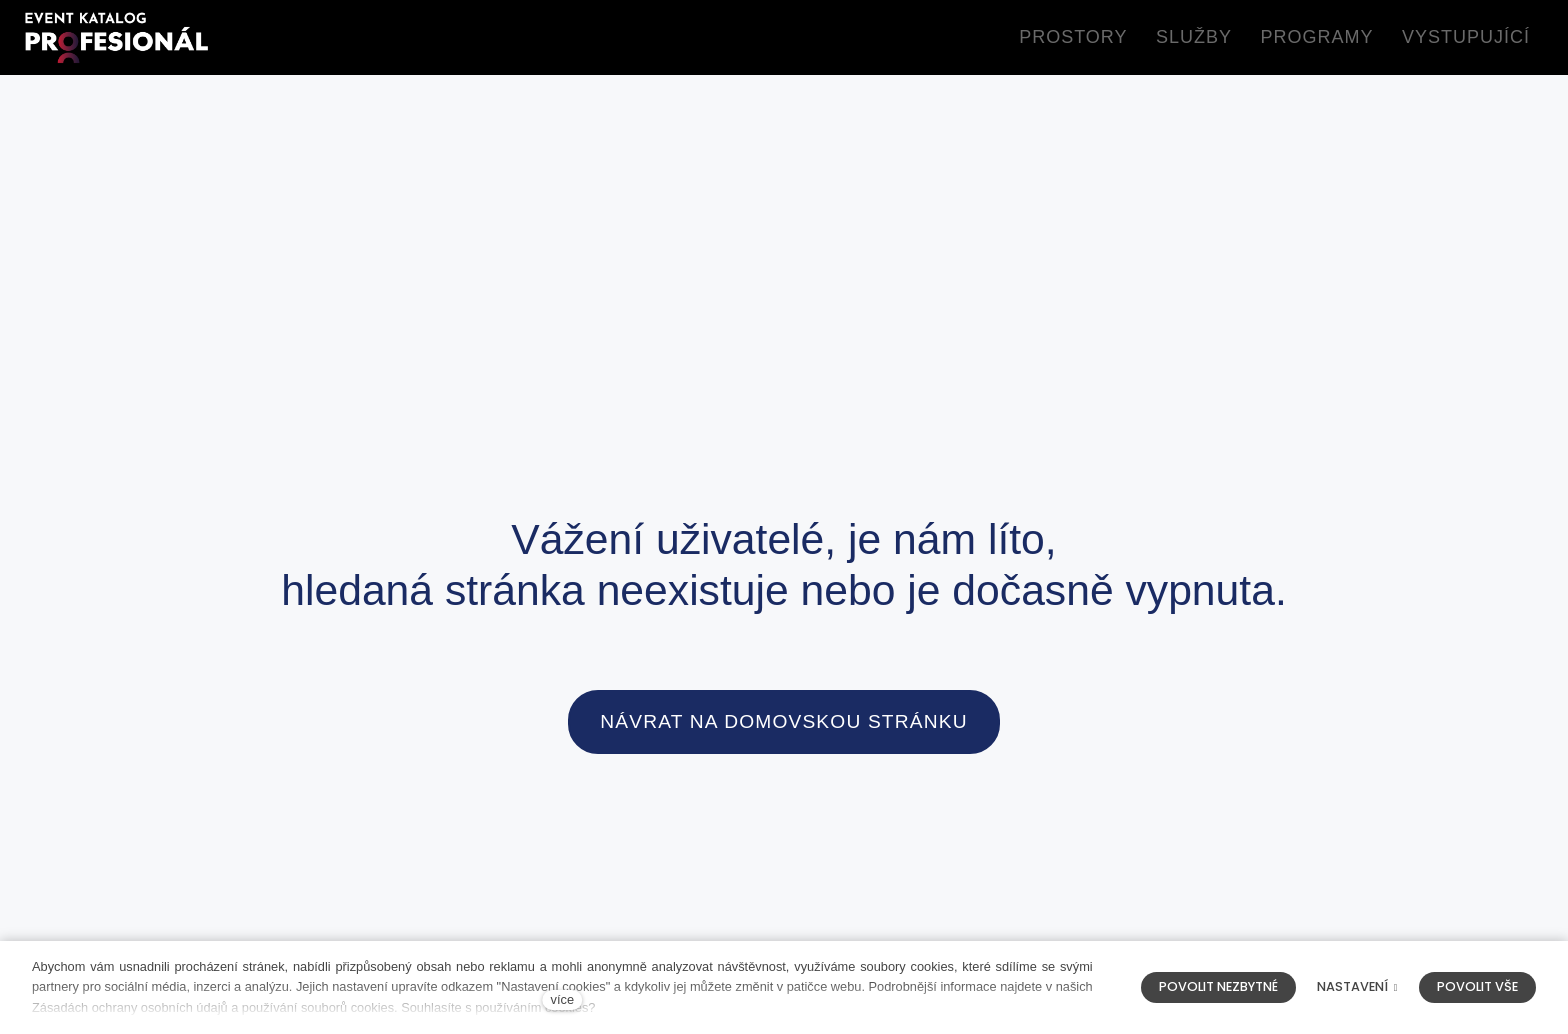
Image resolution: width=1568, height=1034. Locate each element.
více (562, 999)
